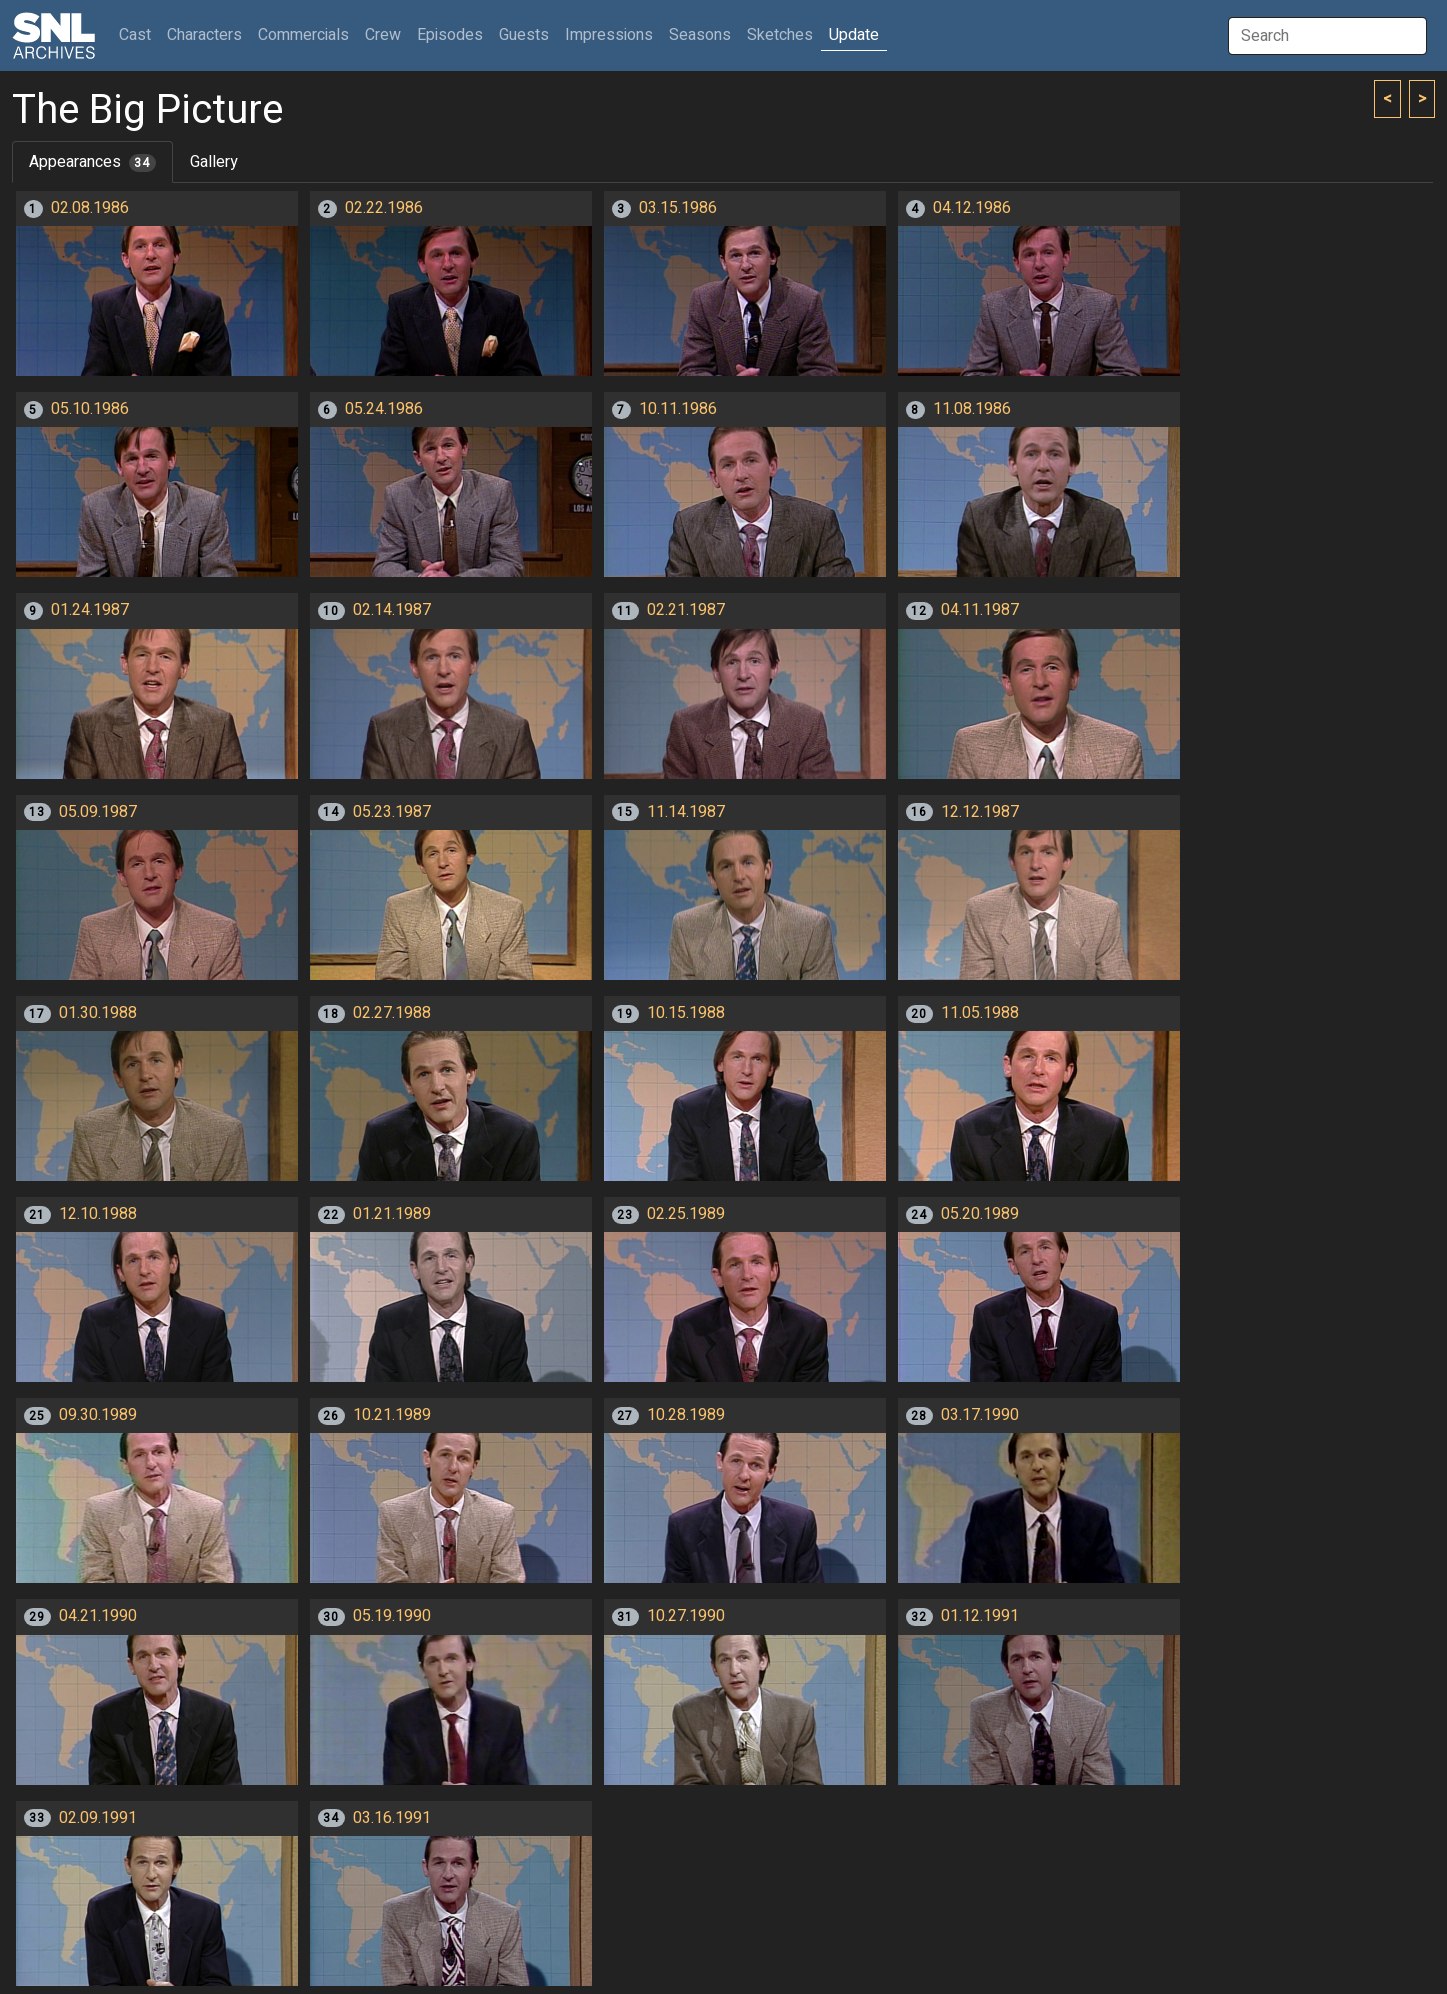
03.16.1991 (392, 1818)
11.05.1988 (980, 1013)
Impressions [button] (609, 35)
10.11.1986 (678, 409)
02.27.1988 (392, 1013)
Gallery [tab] (214, 162)
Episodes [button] (450, 35)
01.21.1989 (392, 1214)
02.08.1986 (90, 208)
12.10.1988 (98, 1214)
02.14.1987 (392, 610)
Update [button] (854, 35)
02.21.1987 (686, 610)
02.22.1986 (384, 208)
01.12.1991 (980, 1616)
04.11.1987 (980, 610)
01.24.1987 (90, 610)
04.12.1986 (972, 208)
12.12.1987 (980, 812)
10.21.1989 (392, 1415)
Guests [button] (524, 35)
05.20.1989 (980, 1214)
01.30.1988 (98, 1013)
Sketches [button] (780, 35)
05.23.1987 (392, 812)
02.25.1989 (686, 1214)
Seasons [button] (700, 35)
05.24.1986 (384, 409)
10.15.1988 (686, 1013)
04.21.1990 (98, 1616)
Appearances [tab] (92, 162)
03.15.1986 (678, 208)
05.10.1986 (90, 409)
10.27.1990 (686, 1616)
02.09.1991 (98, 1818)
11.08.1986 (972, 409)
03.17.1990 (980, 1415)
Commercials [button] (303, 35)
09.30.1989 (98, 1415)
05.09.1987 (98, 812)
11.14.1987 (686, 812)
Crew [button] (383, 35)
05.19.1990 (392, 1616)
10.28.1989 (686, 1415)
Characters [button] (204, 35)
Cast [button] (139, 34)
